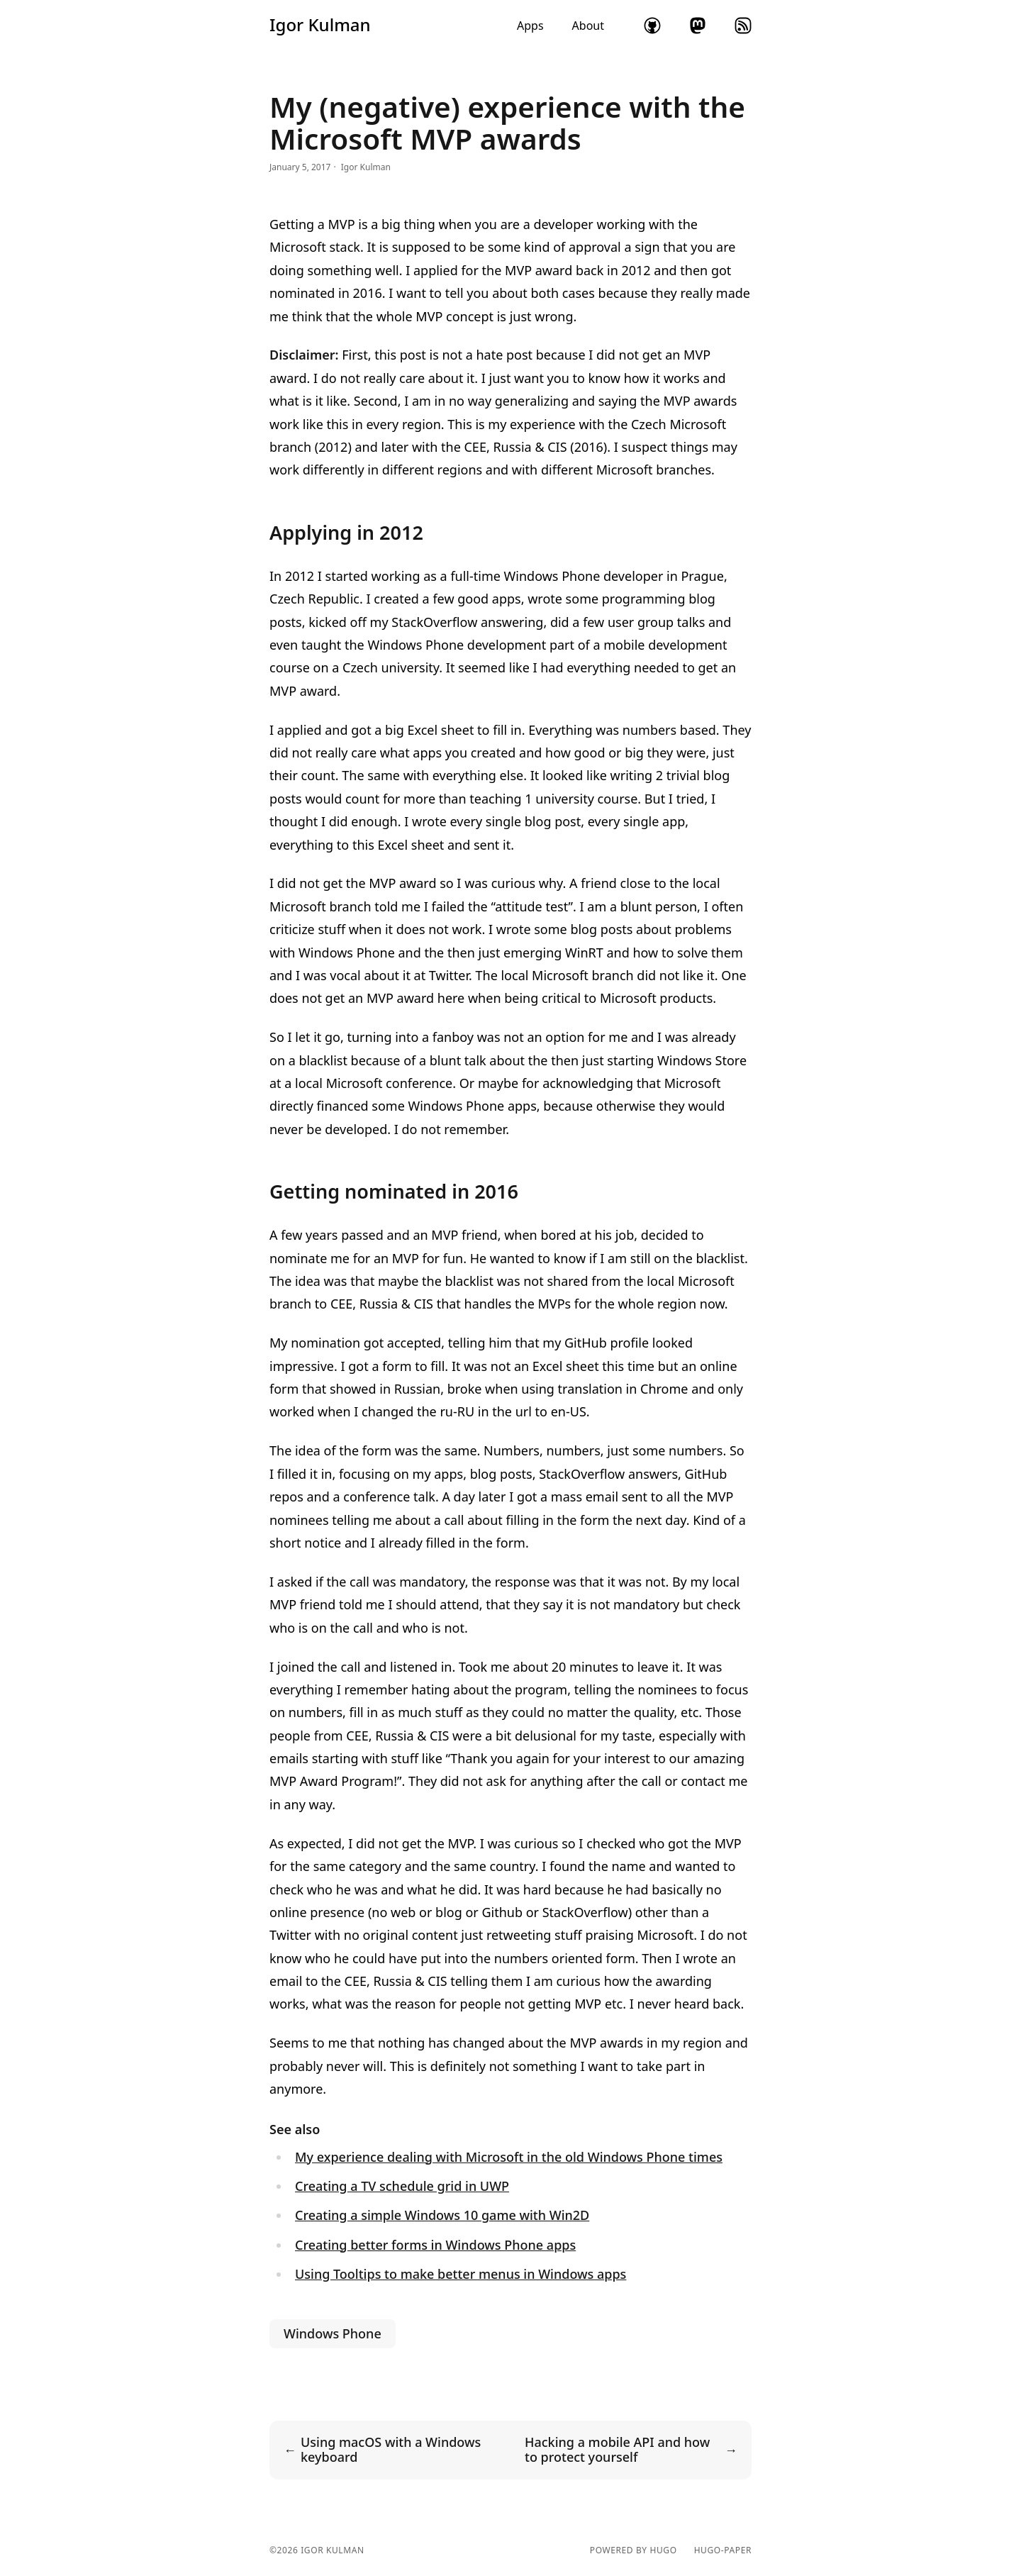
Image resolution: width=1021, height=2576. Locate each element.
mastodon (697, 25)
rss (743, 25)
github (652, 25)
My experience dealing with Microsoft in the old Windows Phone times (508, 2156)
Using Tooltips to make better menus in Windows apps (460, 2273)
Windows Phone (332, 2333)
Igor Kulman (320, 24)
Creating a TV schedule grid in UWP (402, 2185)
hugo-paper (723, 2550)
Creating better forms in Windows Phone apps (435, 2244)
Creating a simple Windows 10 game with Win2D (442, 2215)
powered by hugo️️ (633, 2550)
